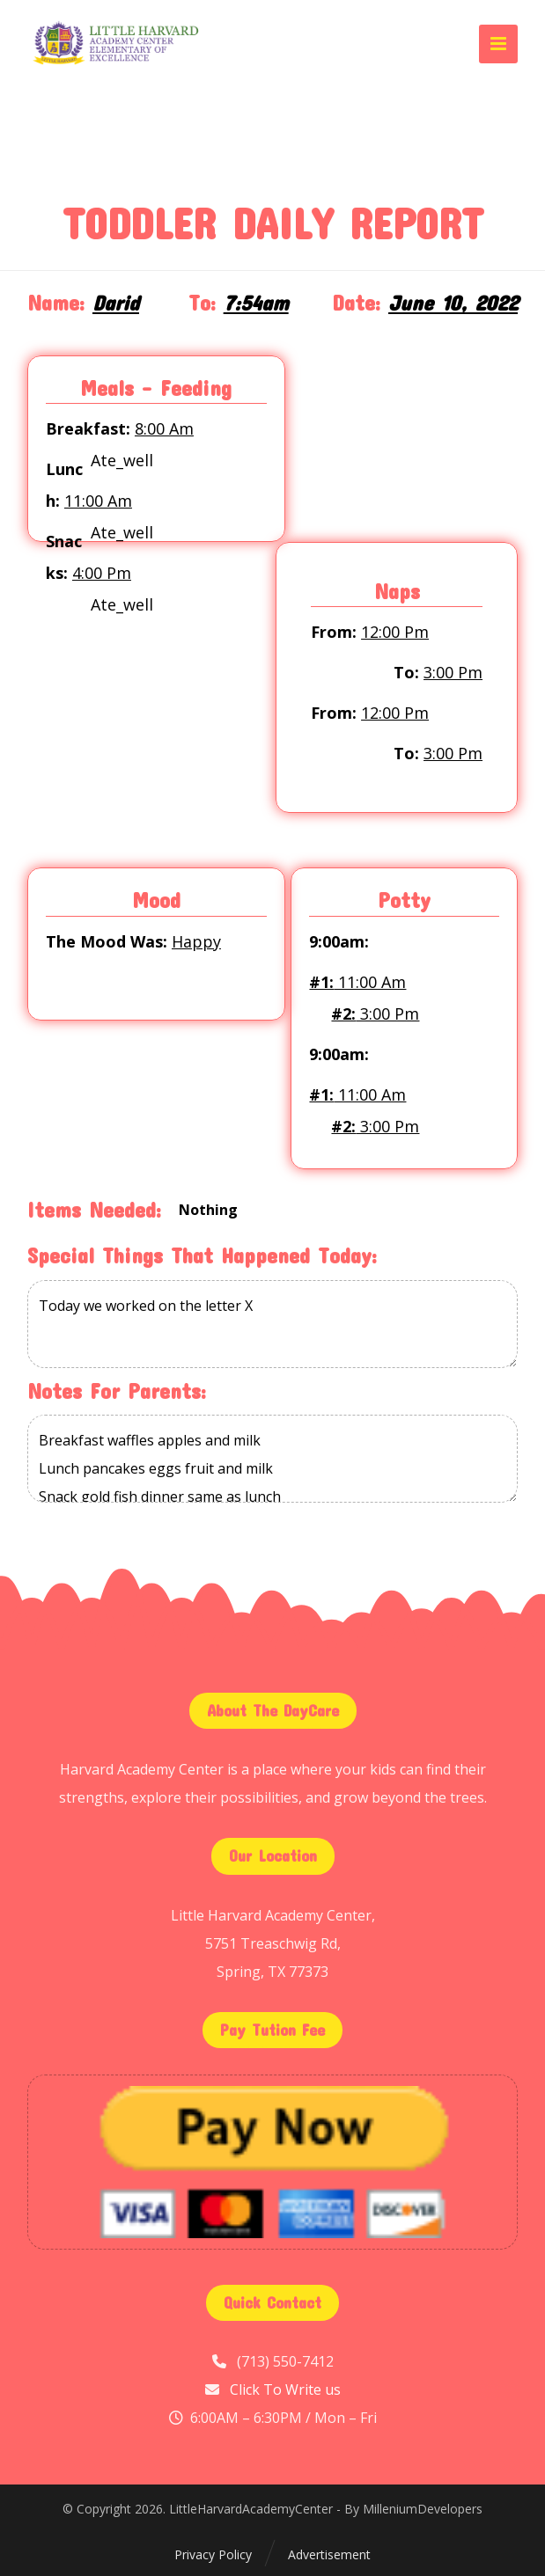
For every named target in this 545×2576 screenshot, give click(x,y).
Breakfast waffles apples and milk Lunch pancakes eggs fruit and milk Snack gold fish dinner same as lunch (272, 1459)
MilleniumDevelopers (422, 2508)
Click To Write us (285, 2389)
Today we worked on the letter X (272, 1324)
